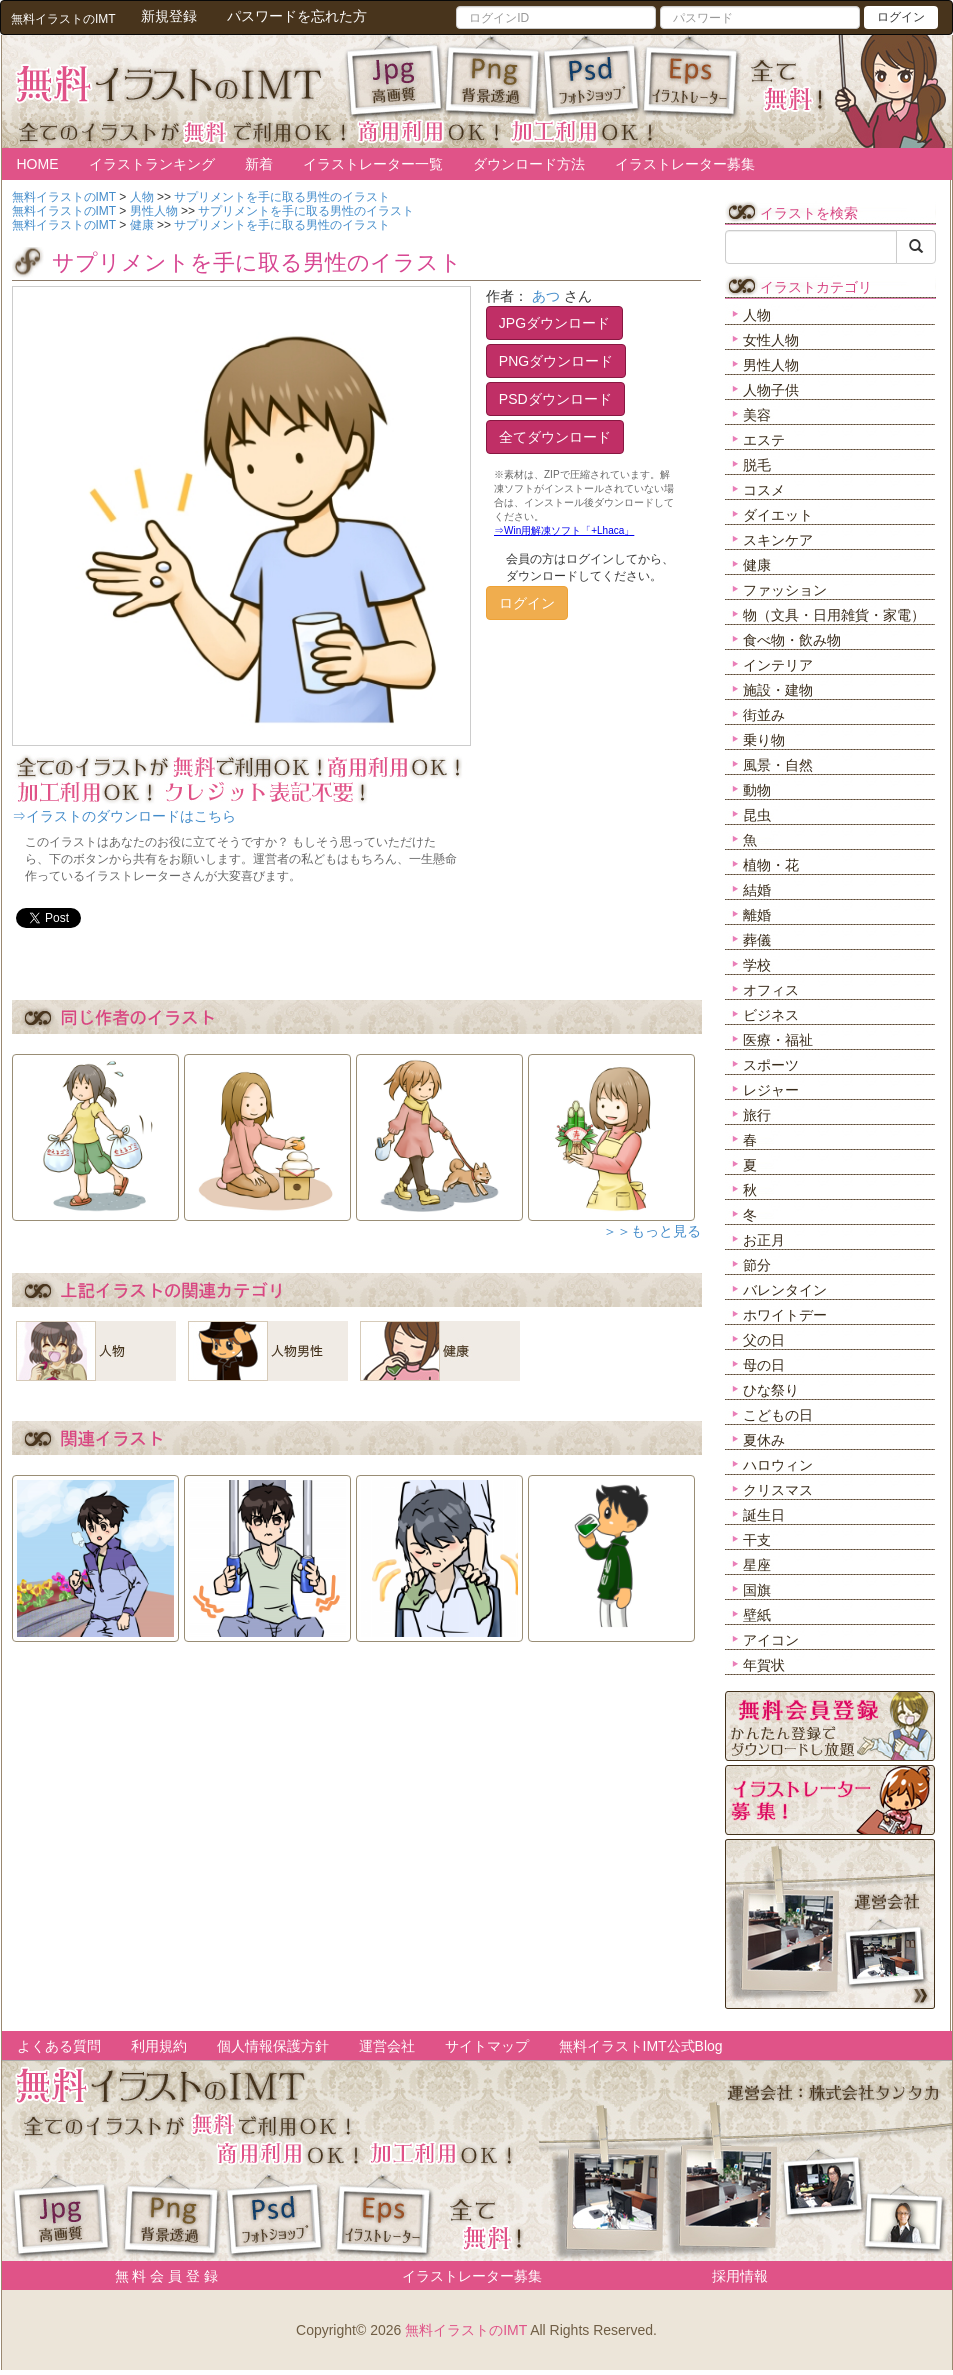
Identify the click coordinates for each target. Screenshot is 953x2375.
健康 (757, 565)
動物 (757, 790)
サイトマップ (487, 2046)
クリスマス (778, 1490)
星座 (757, 1565)
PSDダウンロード (555, 399)
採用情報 (740, 2276)
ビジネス (771, 1015)
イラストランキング (152, 164)
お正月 (764, 1240)
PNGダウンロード (556, 361)
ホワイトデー (785, 1315)
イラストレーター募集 (685, 164)
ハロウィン (778, 1465)
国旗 (757, 1590)
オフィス (771, 990)
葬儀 (757, 940)
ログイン (901, 17)
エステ (764, 440)
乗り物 (764, 740)
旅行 (757, 1115)
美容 (757, 415)
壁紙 (757, 1615)
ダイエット (778, 515)
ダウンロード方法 (529, 164)
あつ (546, 296)
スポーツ (771, 1065)
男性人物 (771, 365)
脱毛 (757, 465)
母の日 (764, 1365)
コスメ (764, 490)
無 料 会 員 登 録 (159, 2276)
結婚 (757, 890)
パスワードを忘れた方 (297, 16)
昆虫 (757, 815)
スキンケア (778, 540)
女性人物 (771, 340)
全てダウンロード (555, 437)
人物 (757, 315)
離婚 (757, 915)
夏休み (764, 1440)
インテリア (778, 665)
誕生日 (764, 1515)
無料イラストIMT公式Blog (641, 2046)
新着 (259, 164)
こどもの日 (778, 1415)
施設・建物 (778, 690)
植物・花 (771, 865)
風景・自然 (778, 765)
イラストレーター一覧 (373, 164)
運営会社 (387, 2046)
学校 (757, 965)
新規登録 (169, 16)
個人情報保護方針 (273, 2046)
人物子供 (771, 390)
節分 (757, 1265)
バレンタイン (785, 1290)
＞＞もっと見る (652, 1231)
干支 (757, 1540)
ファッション (785, 590)
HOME (38, 164)
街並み (764, 715)
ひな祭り (771, 1390)
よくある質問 (59, 2046)
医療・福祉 (778, 1040)
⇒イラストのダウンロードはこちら (124, 816)
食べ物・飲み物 (792, 640)
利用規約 (159, 2046)
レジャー (771, 1090)
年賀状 (764, 1665)
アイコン (771, 1640)
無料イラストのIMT (466, 2330)
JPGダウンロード (554, 323)
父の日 (764, 1340)
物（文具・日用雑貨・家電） (834, 615)
